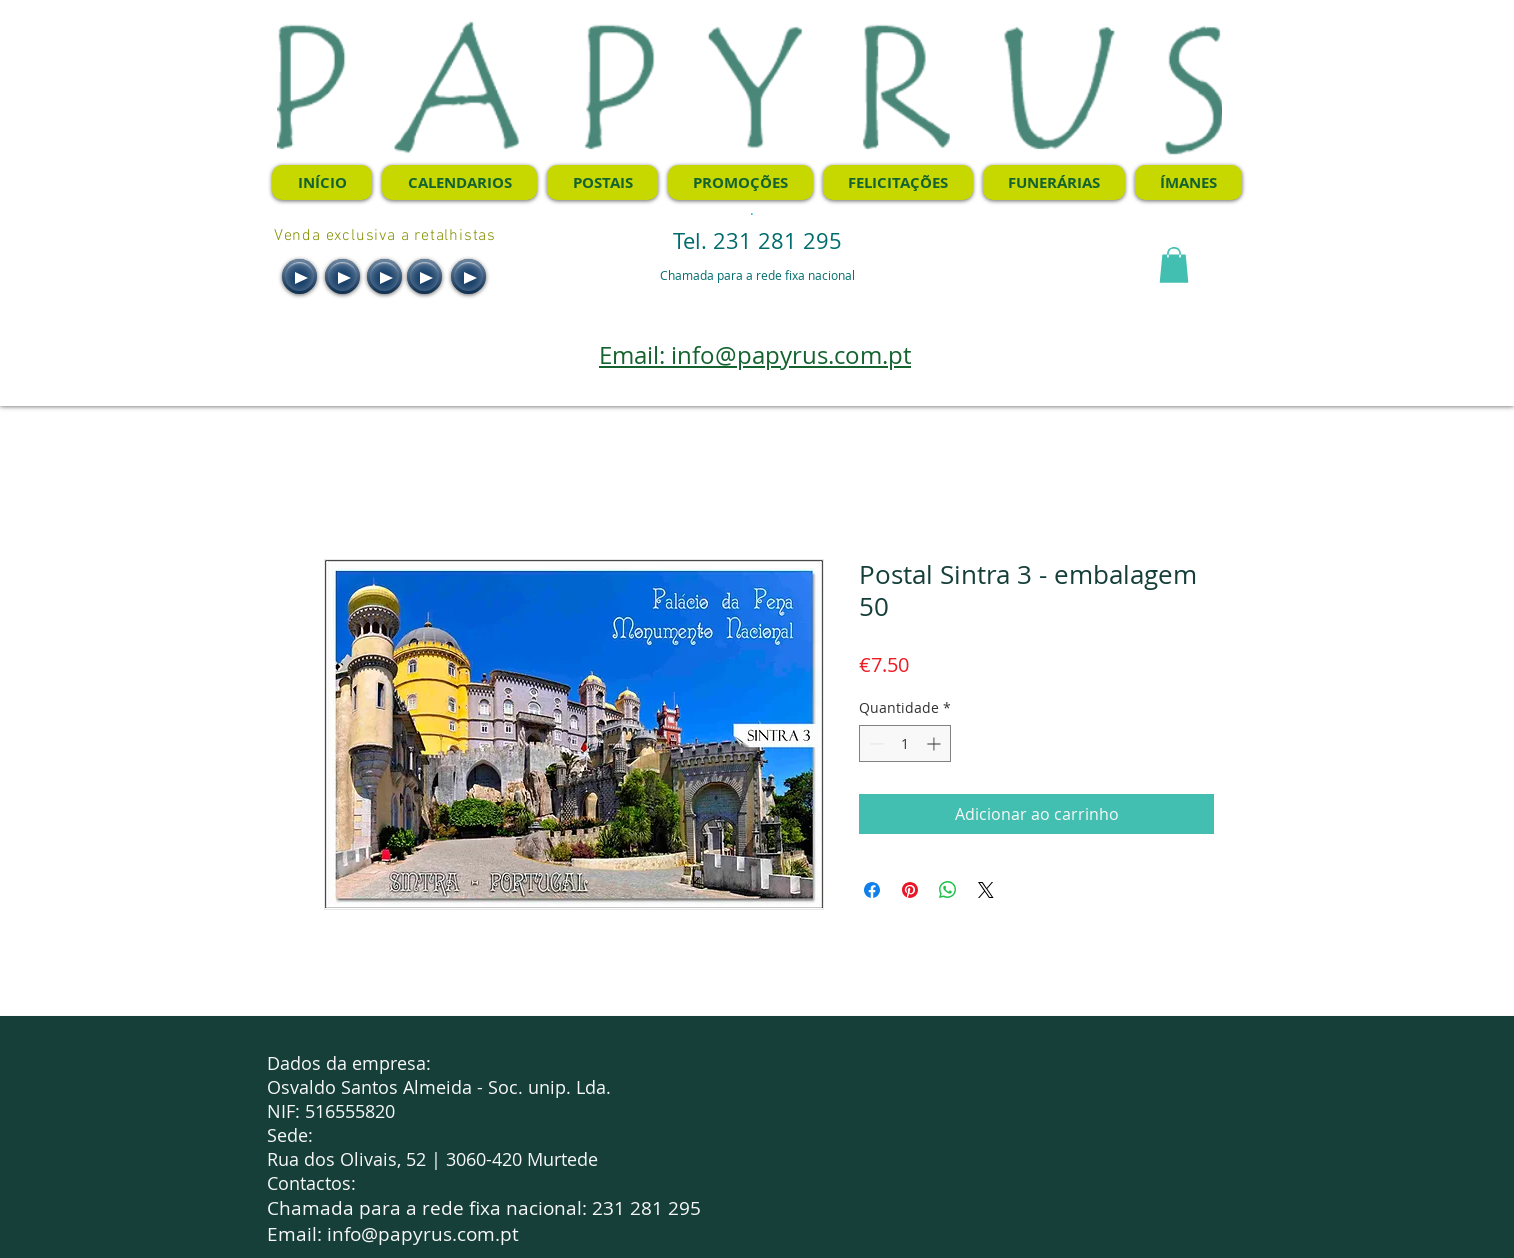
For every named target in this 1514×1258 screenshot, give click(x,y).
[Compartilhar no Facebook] (872, 890)
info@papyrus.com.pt (423, 1234)
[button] (1174, 265)
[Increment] (935, 743)
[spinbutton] (905, 743)
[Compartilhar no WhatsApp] (948, 890)
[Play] (299, 276)
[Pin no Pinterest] (910, 890)
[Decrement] (874, 743)
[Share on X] (986, 890)
